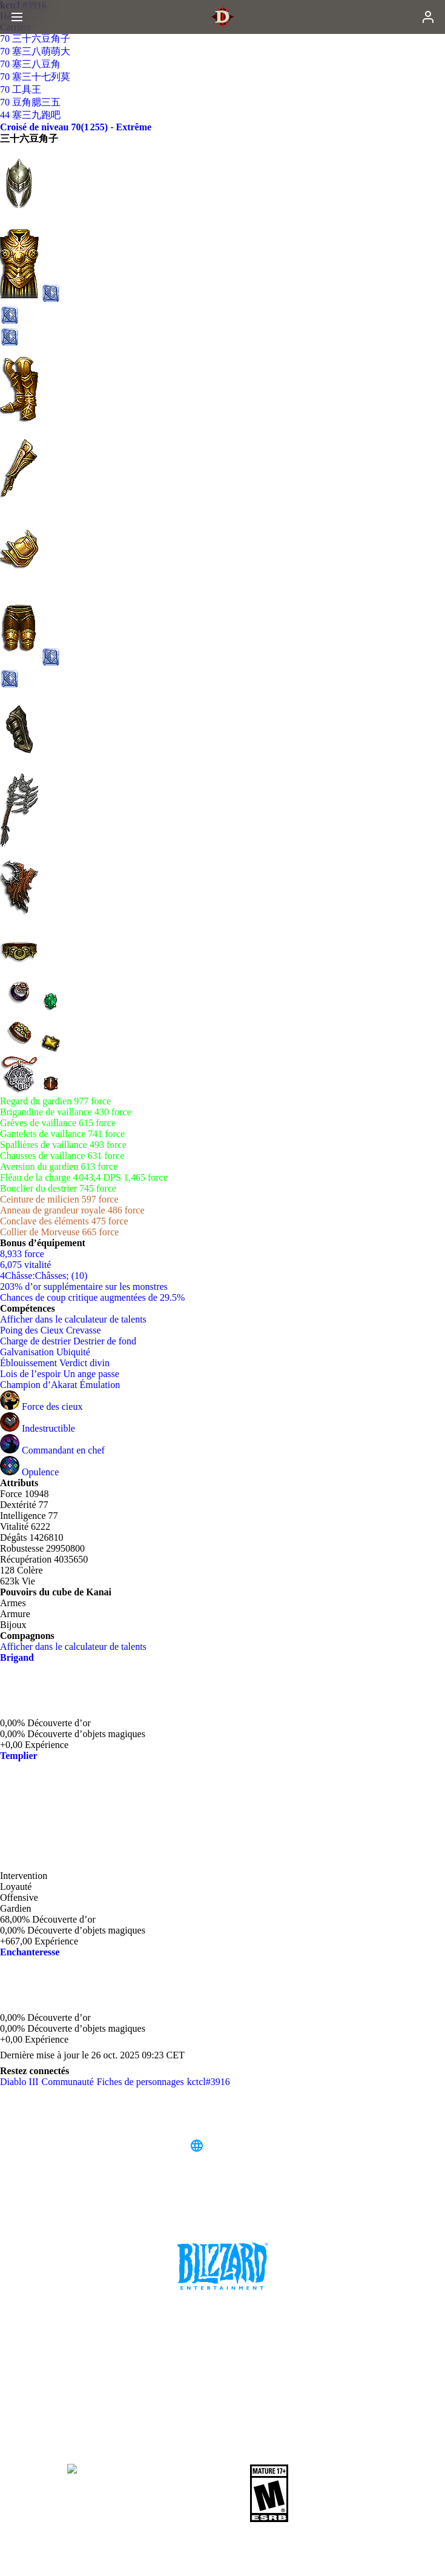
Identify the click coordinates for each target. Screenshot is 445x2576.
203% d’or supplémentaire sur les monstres (84, 1286)
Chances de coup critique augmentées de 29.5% (92, 1297)
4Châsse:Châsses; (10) (43, 1275)
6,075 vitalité (25, 1265)
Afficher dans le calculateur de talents (79, 1319)
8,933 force (22, 1254)
